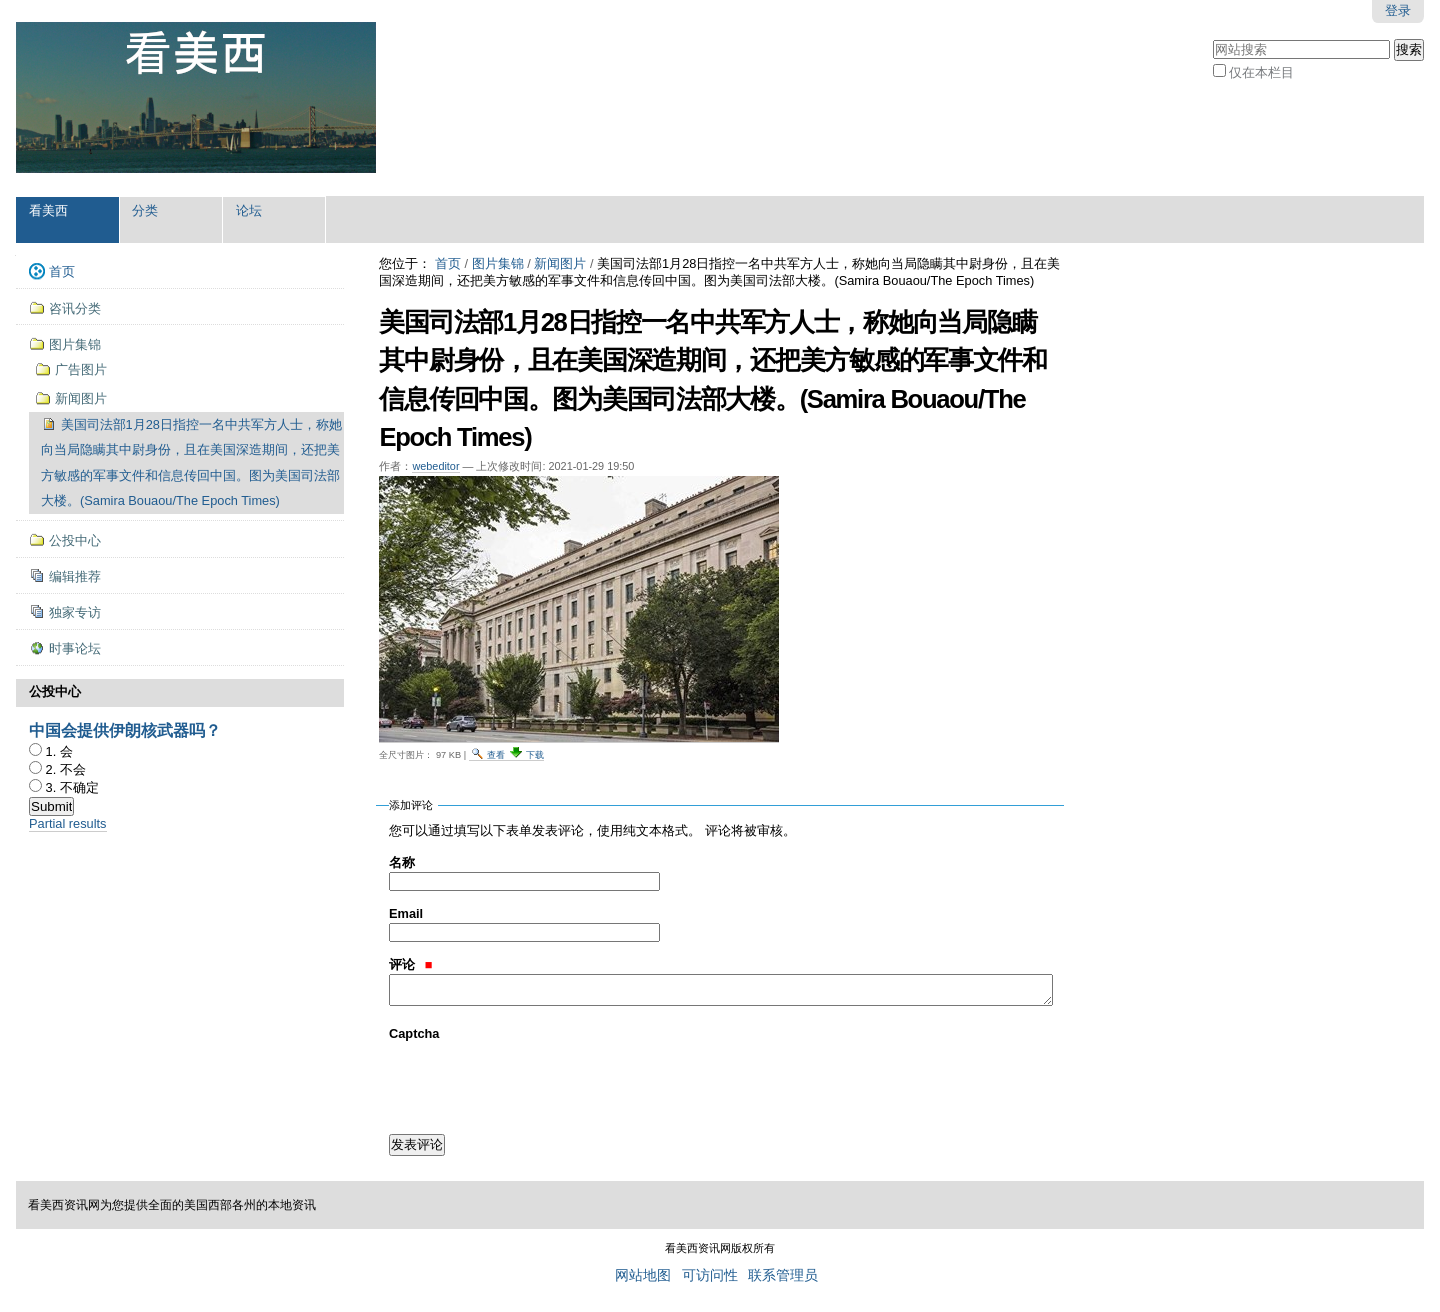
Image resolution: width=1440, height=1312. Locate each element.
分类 (145, 210)
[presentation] (541, 1082)
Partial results (68, 823)
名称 (402, 862)
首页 (448, 263)
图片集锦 (498, 263)
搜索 (1212, 37)
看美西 (48, 210)
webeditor (435, 466)
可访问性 (710, 1275)
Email (406, 913)
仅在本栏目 (1261, 72)
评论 (410, 964)
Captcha (414, 1033)
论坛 (249, 210)
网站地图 (643, 1275)
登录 (1398, 10)
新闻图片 (560, 263)
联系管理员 (783, 1275)
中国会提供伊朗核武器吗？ (125, 730)
